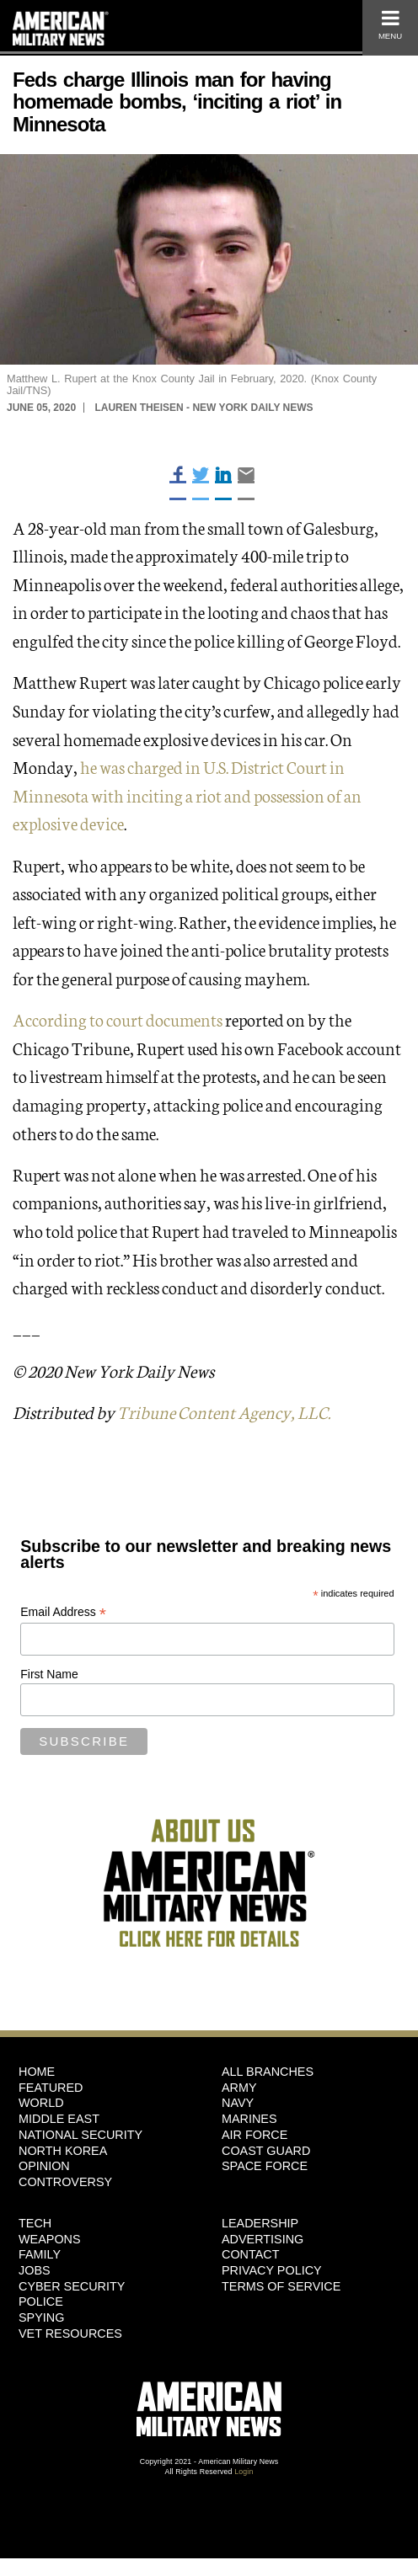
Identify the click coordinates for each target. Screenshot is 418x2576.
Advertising (262, 2239)
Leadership (260, 2223)
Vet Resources (70, 2333)
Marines (249, 2118)
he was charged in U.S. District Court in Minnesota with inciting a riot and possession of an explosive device (187, 795)
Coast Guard (266, 2150)
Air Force (254, 2134)
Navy (238, 2102)
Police (41, 2301)
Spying (41, 2317)
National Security (80, 2134)
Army (239, 2087)
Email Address (63, 1612)
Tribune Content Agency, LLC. (223, 1411)
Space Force (265, 2166)
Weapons (50, 2239)
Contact (250, 2254)
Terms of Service (281, 2286)
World (41, 2102)
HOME (37, 2071)
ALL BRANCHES (268, 2071)
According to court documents (117, 1019)
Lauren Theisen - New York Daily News (203, 407)
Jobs (35, 2270)
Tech (35, 2223)
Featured (51, 2087)
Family (40, 2254)
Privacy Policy (272, 2270)
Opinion (44, 2166)
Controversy (65, 2182)
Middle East (59, 2118)
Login (243, 2471)
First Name (49, 1674)
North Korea (63, 2150)
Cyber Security (72, 2286)
